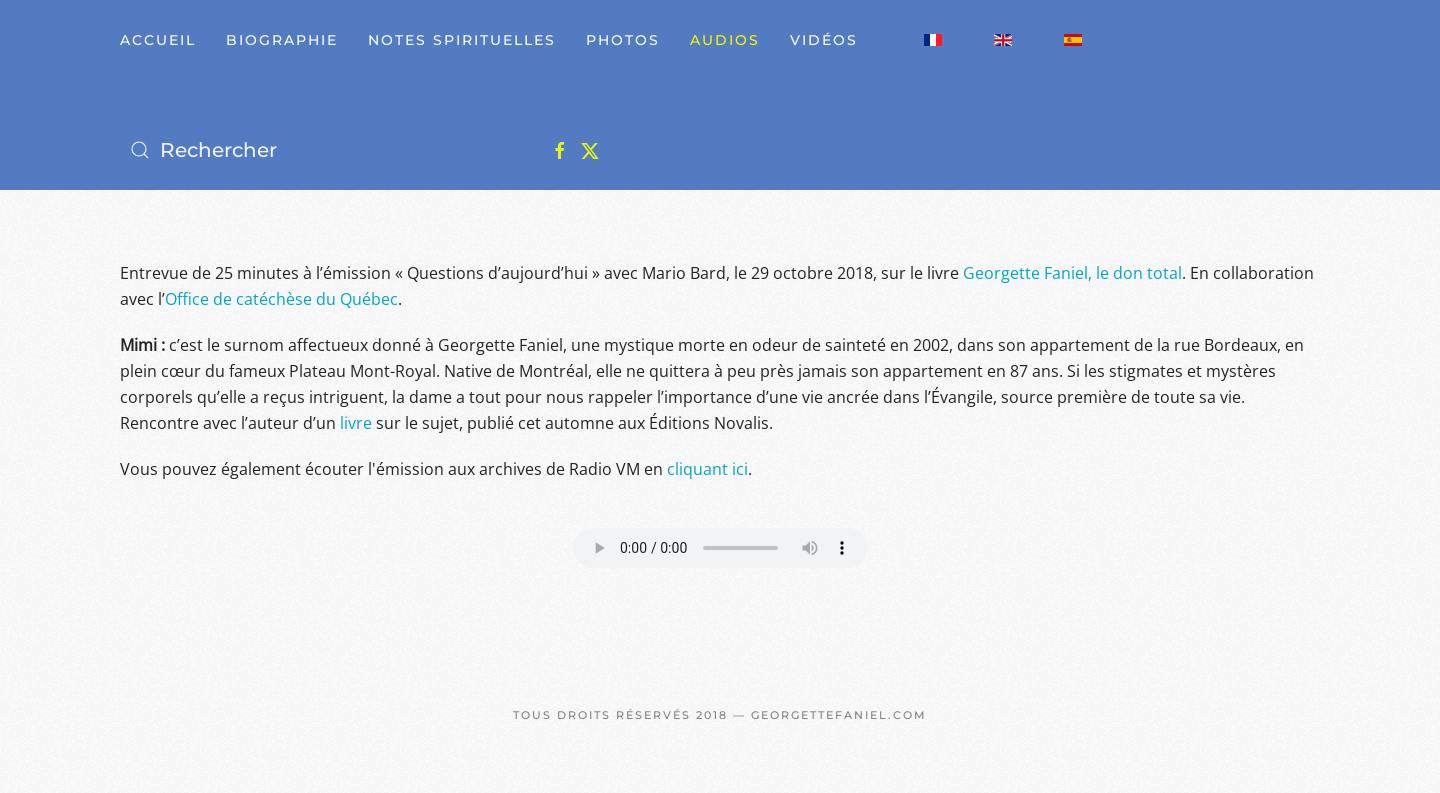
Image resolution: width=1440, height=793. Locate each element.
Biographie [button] (282, 40)
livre (356, 423)
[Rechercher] (320, 150)
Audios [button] (725, 40)
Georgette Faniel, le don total (1072, 273)
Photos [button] (623, 40)
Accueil (158, 40)
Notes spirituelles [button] (462, 40)
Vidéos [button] (824, 40)
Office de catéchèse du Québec (281, 299)
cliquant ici (707, 469)
